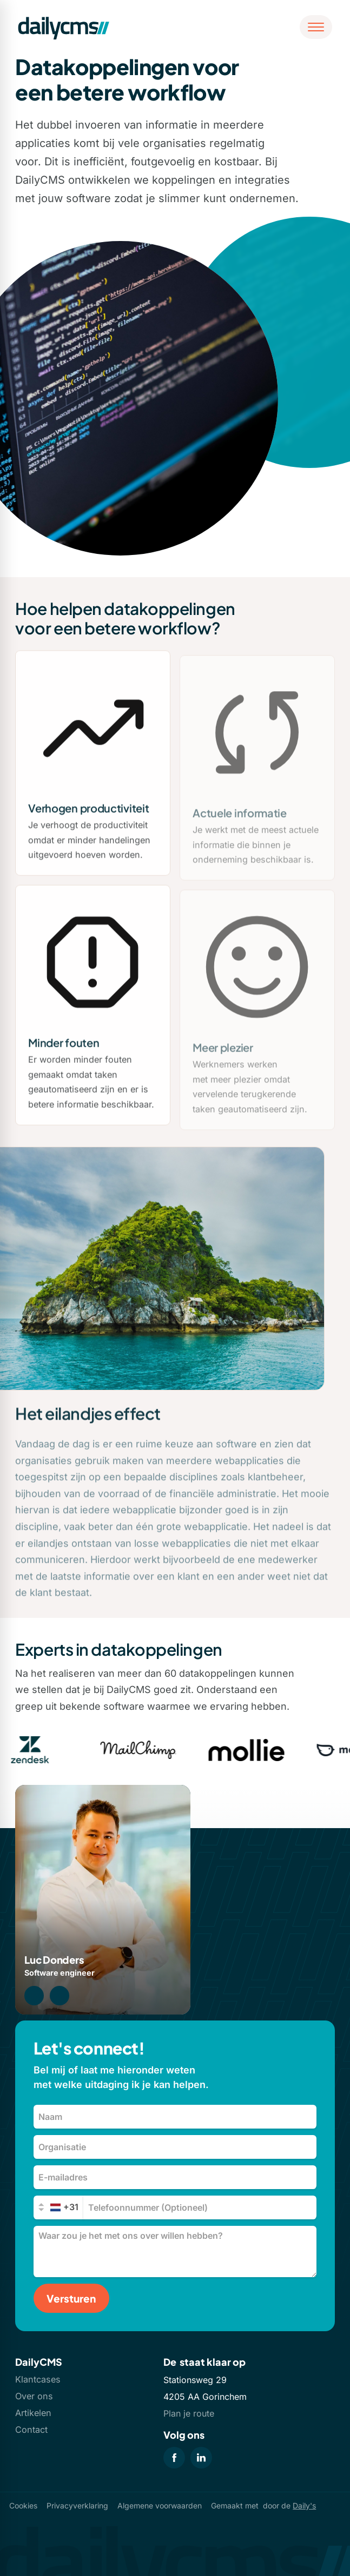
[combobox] (59, 2207)
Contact (31, 2429)
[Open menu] (316, 27)
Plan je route (188, 2413)
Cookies (23, 2505)
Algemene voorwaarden (159, 2505)
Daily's (304, 2505)
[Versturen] (71, 2298)
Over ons (34, 2396)
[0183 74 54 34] (34, 1995)
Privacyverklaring (77, 2505)
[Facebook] (174, 2457)
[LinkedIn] (201, 2457)
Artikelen (33, 2412)
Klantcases (38, 2379)
